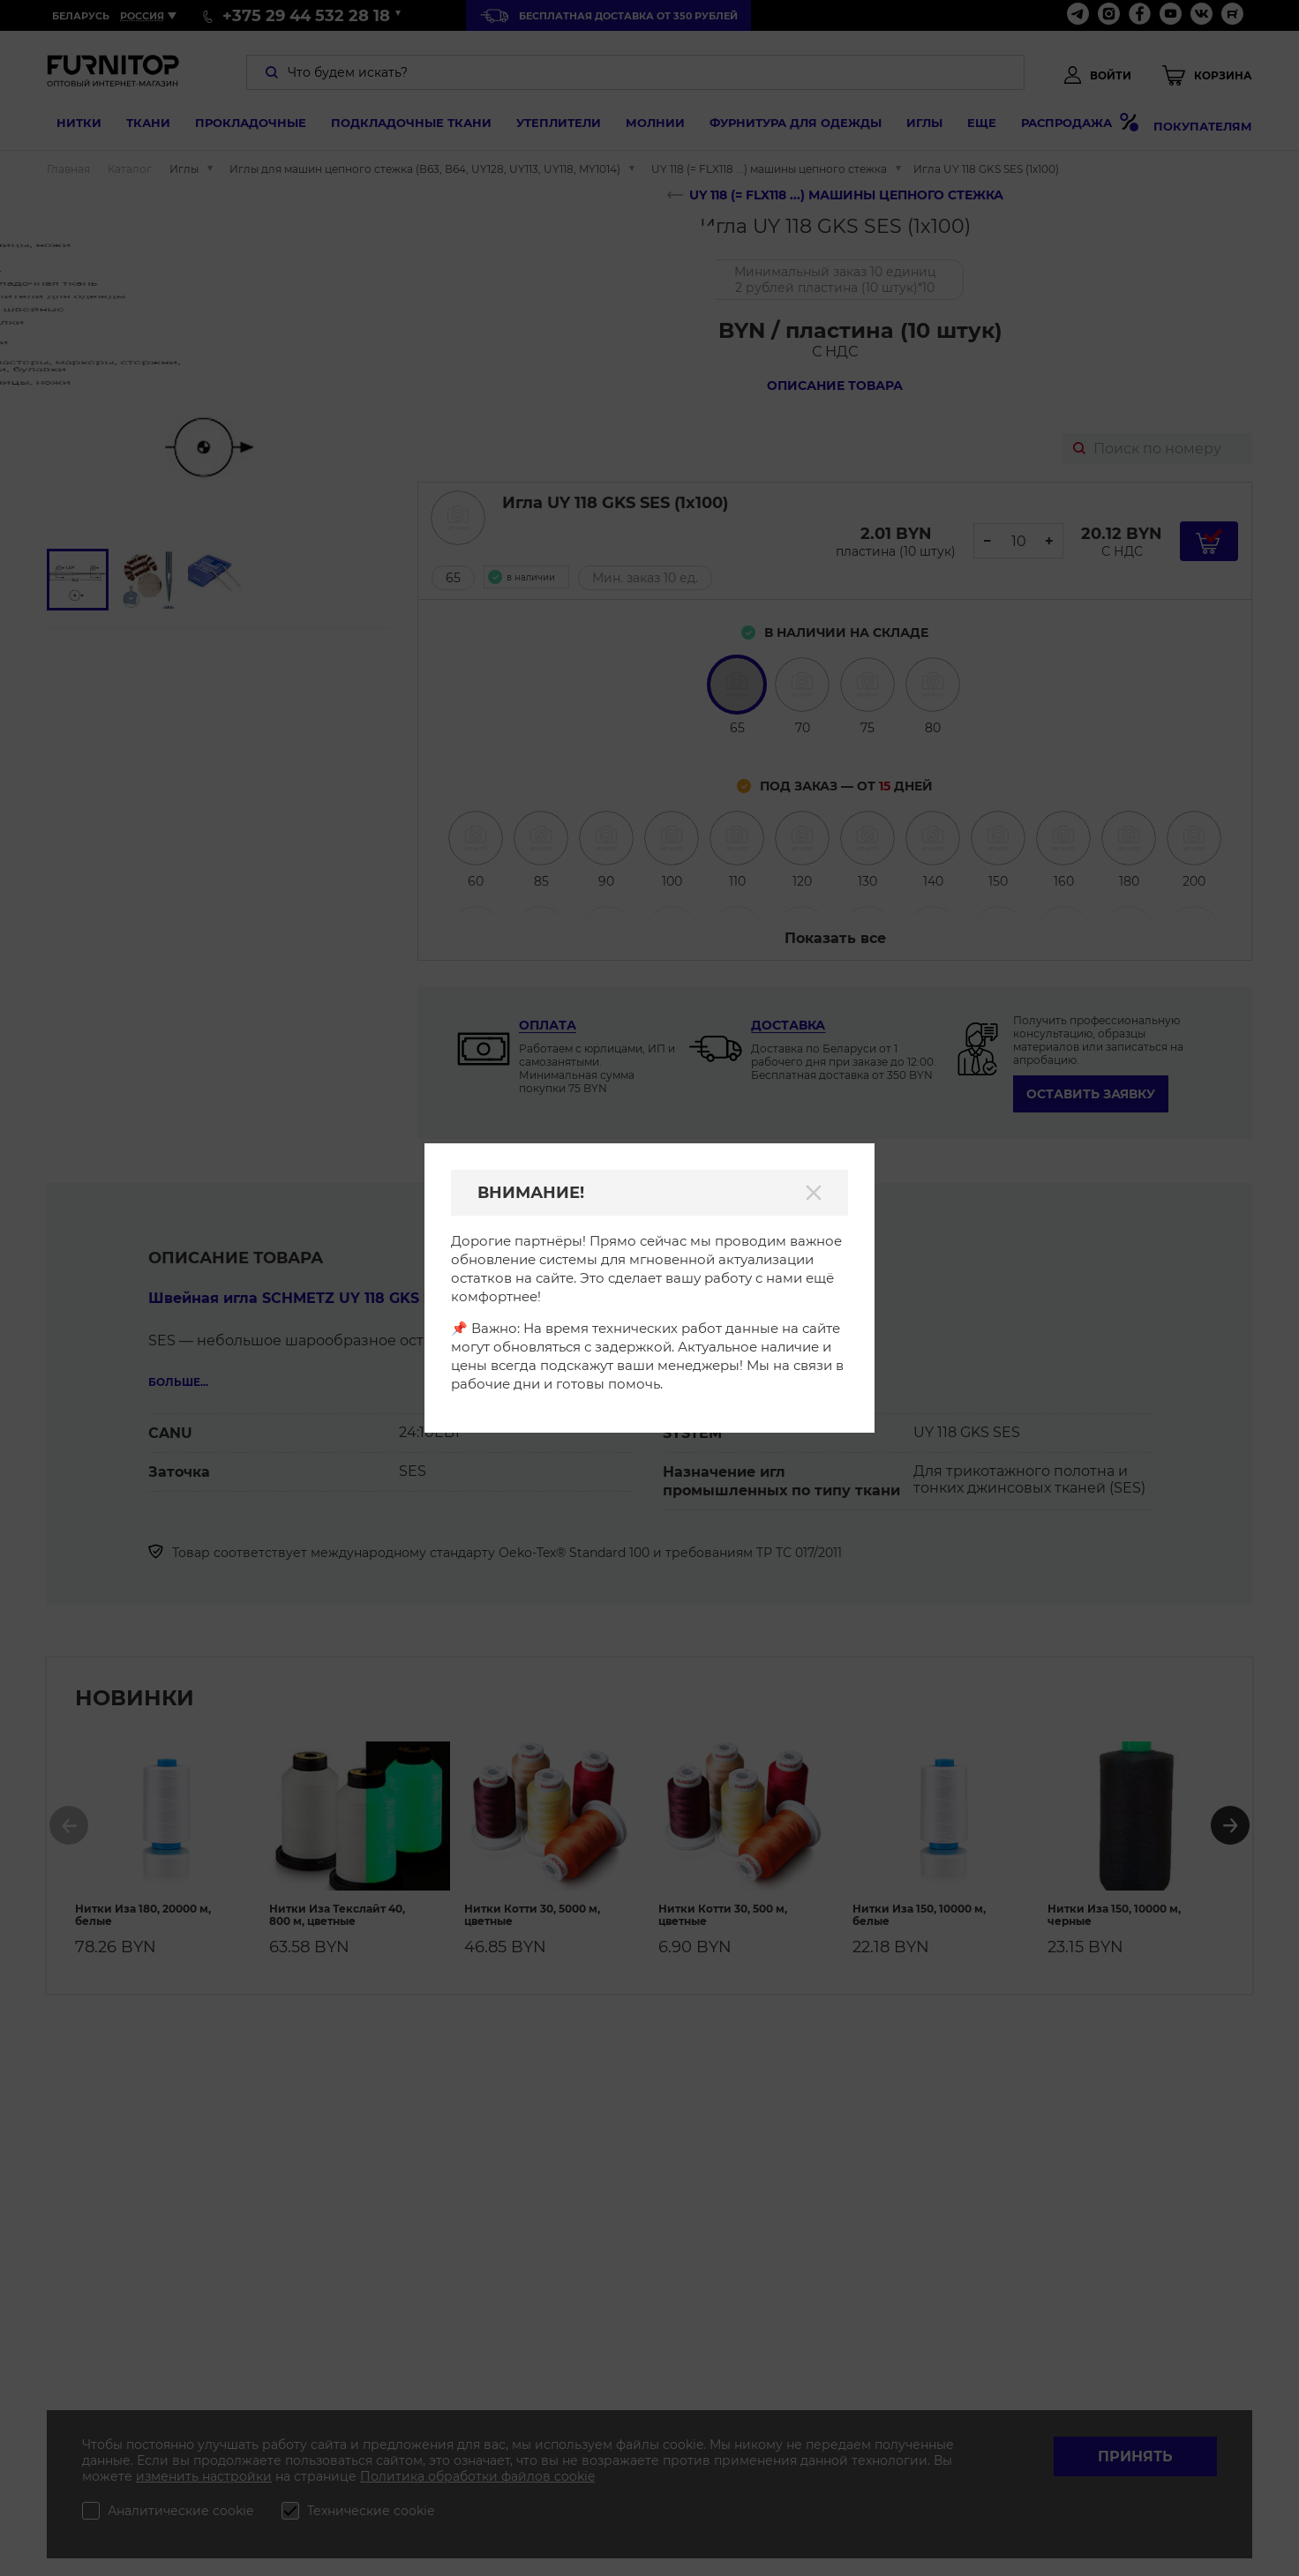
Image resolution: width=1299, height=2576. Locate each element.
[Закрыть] (813, 1193)
